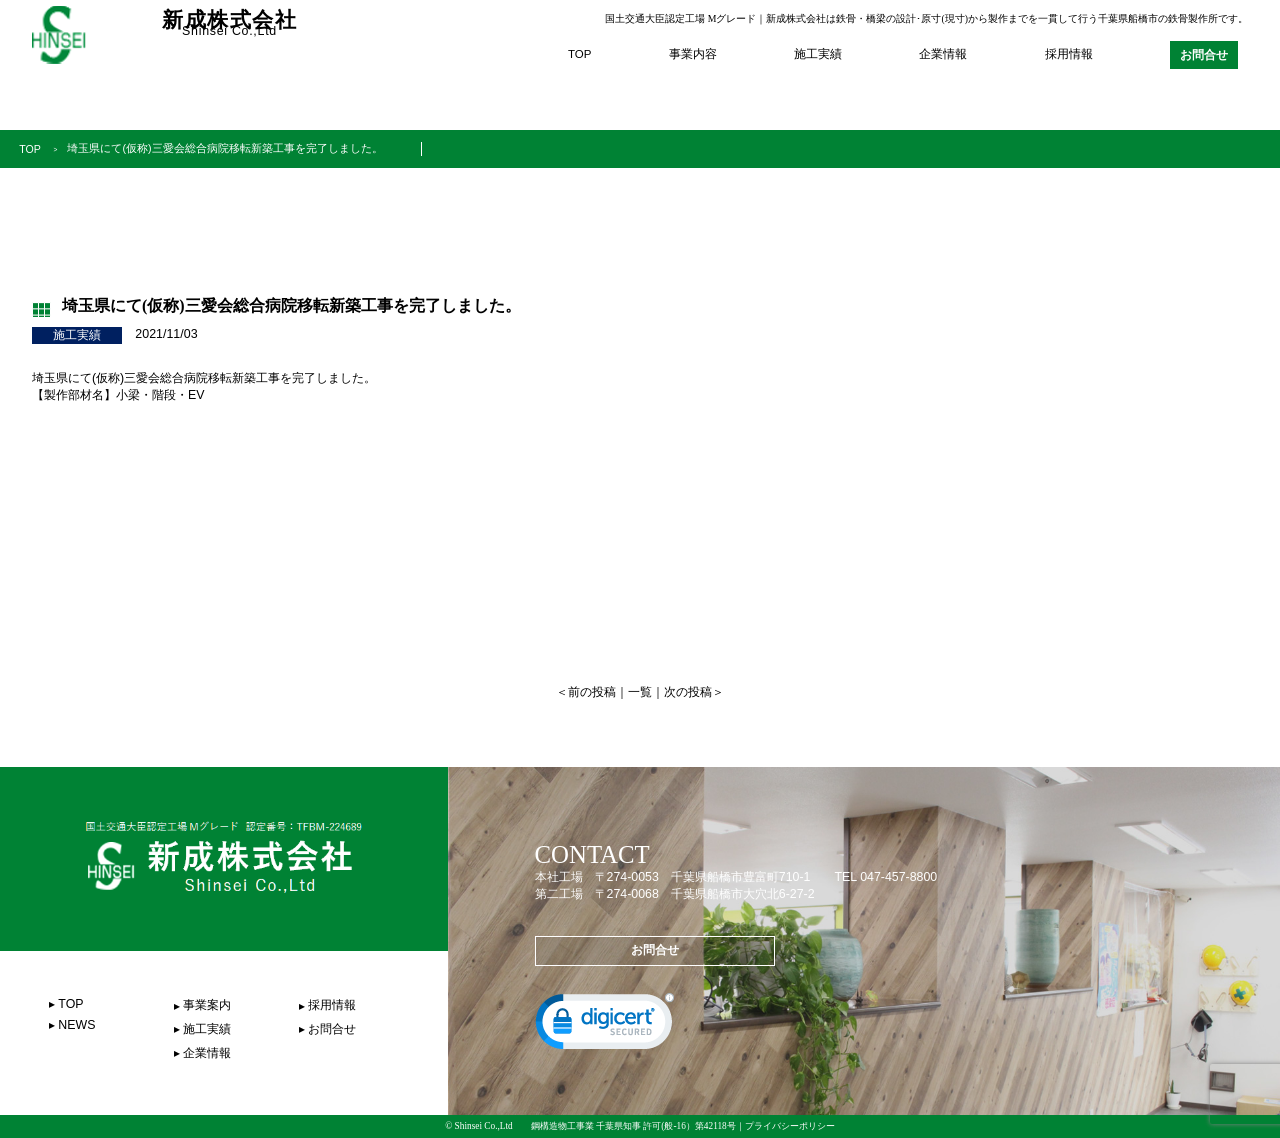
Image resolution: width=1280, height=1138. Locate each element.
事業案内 (207, 1005)
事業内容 (693, 54)
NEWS (76, 1025)
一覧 (640, 692)
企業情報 (943, 54)
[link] (605, 1026)
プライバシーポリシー (790, 1126)
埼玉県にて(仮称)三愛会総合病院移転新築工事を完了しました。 (235, 148)
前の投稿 (592, 692)
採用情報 (1069, 54)
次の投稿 (688, 692)
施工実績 (818, 54)
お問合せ (1204, 55)
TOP (579, 54)
